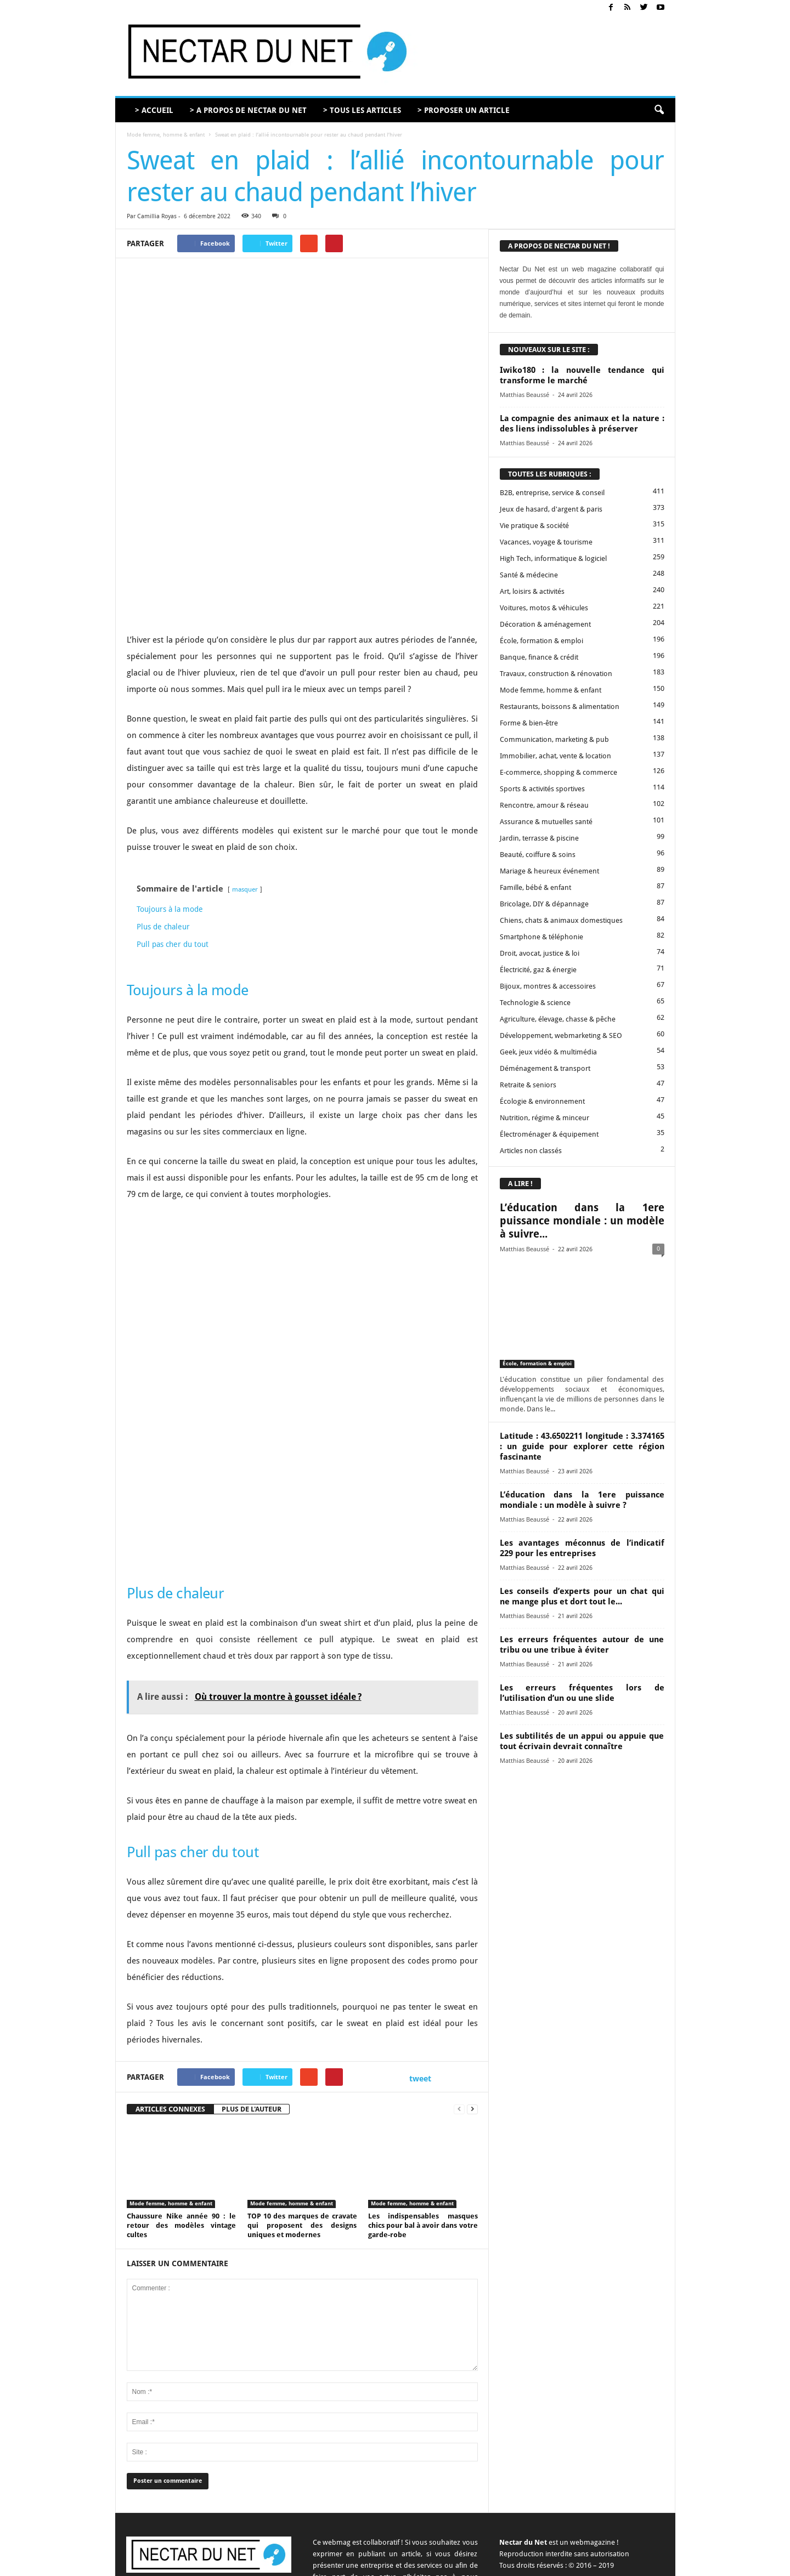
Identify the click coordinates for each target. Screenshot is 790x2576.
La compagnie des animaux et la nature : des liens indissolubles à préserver (582, 423)
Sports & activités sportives (542, 789)
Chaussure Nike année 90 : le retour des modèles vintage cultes (181, 2108)
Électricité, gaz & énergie (538, 970)
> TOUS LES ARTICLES (362, 110)
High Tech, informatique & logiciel (553, 558)
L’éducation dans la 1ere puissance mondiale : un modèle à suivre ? (582, 1500)
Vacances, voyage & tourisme (546, 542)
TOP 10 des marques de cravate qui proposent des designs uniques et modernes (302, 2108)
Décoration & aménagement (545, 624)
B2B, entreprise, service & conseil (552, 493)
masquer (245, 772)
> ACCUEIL (154, 110)
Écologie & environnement (542, 1101)
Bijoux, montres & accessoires (548, 986)
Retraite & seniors (528, 1085)
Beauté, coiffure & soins (537, 854)
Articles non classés (531, 1151)
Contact (453, 2563)
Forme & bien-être (529, 723)
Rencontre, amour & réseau (544, 805)
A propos (419, 2563)
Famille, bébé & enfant (535, 887)
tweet (420, 1961)
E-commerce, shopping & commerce (558, 772)
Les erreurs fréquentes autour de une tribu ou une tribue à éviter (582, 1645)
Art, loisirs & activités (532, 591)
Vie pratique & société (534, 525)
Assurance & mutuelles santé (546, 822)
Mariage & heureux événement (549, 871)
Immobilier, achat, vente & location (555, 756)
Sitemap (610, 2563)
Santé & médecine (529, 575)
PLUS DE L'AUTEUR (251, 1992)
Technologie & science (535, 1002)
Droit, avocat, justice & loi (539, 953)
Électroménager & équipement (549, 1134)
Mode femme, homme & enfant (166, 135)
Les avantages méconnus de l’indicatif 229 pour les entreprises (582, 1548)
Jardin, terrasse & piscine (539, 838)
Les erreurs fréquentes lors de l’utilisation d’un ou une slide (582, 1693)
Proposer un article (502, 2563)
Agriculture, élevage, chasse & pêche (558, 1019)
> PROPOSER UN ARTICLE (463, 110)
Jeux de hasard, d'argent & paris (551, 509)
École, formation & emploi (541, 641)
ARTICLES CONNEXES (170, 1992)
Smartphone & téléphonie (541, 937)
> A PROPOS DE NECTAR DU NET (248, 110)
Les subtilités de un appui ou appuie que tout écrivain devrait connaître (582, 1741)
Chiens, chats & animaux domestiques (561, 920)
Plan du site (649, 2563)
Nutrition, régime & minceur (544, 1118)
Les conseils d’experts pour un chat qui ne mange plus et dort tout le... (582, 1596)
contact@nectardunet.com (222, 2484)
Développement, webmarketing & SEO (561, 1035)
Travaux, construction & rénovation (556, 673)
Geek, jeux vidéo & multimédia (548, 1052)
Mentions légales (563, 2563)
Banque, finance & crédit (539, 657)
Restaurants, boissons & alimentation (559, 706)
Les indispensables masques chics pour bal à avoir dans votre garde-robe (423, 2108)
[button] (659, 110)
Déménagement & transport (545, 1068)
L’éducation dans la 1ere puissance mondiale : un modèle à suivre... (582, 1220)
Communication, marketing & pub (554, 739)
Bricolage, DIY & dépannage (544, 904)
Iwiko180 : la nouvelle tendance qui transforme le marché (582, 375)
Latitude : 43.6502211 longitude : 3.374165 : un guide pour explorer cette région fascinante (582, 1446)
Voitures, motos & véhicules (544, 608)
